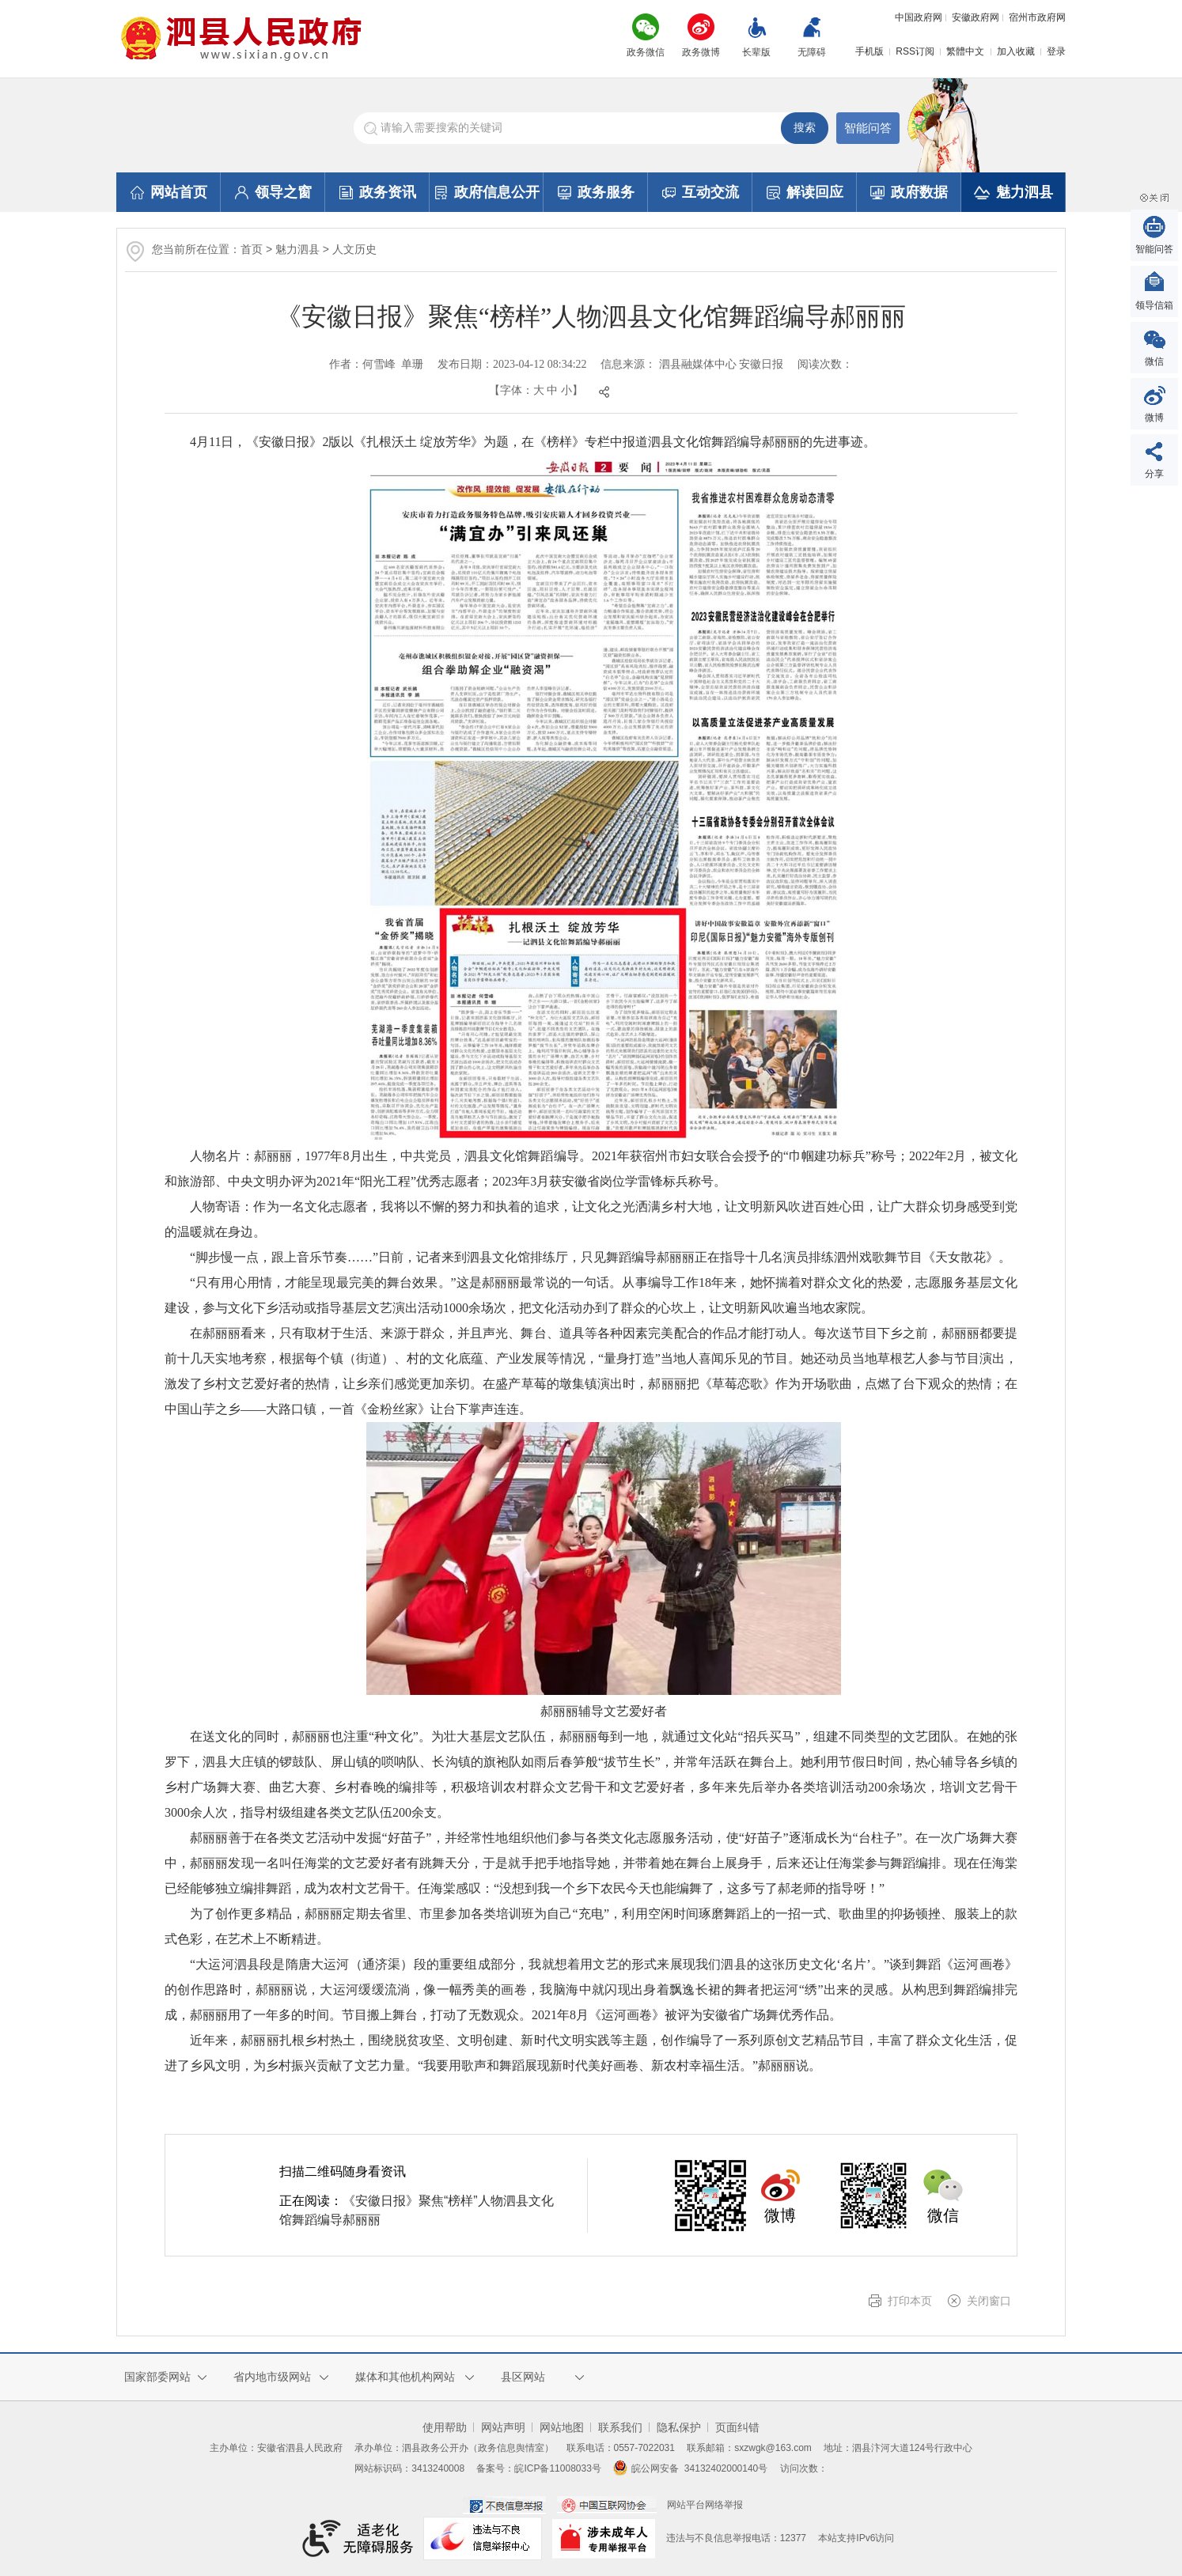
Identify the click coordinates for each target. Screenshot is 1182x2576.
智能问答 (868, 127)
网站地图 (562, 2427)
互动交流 (700, 192)
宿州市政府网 (1037, 17)
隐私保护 (679, 2427)
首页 (252, 249)
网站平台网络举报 (705, 2504)
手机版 (869, 51)
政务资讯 (377, 192)
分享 (1154, 473)
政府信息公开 (487, 192)
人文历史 (354, 249)
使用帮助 (444, 2427)
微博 (1154, 417)
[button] (756, 38)
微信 (1154, 361)
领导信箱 (1154, 305)
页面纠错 (737, 2427)
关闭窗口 (989, 2300)
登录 (1056, 51)
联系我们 (620, 2427)
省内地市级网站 (272, 2376)
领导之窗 (273, 192)
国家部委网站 (157, 2376)
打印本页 (910, 2300)
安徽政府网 (975, 17)
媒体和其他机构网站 (405, 2376)
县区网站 (523, 2376)
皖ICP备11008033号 (557, 2468)
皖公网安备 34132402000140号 (690, 2468)
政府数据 (909, 192)
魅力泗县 (1013, 192)
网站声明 (503, 2427)
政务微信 (646, 52)
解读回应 (805, 192)
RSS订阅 (915, 51)
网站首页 (169, 192)
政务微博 (701, 52)
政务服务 (596, 192)
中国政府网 (918, 17)
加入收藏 (1016, 51)
